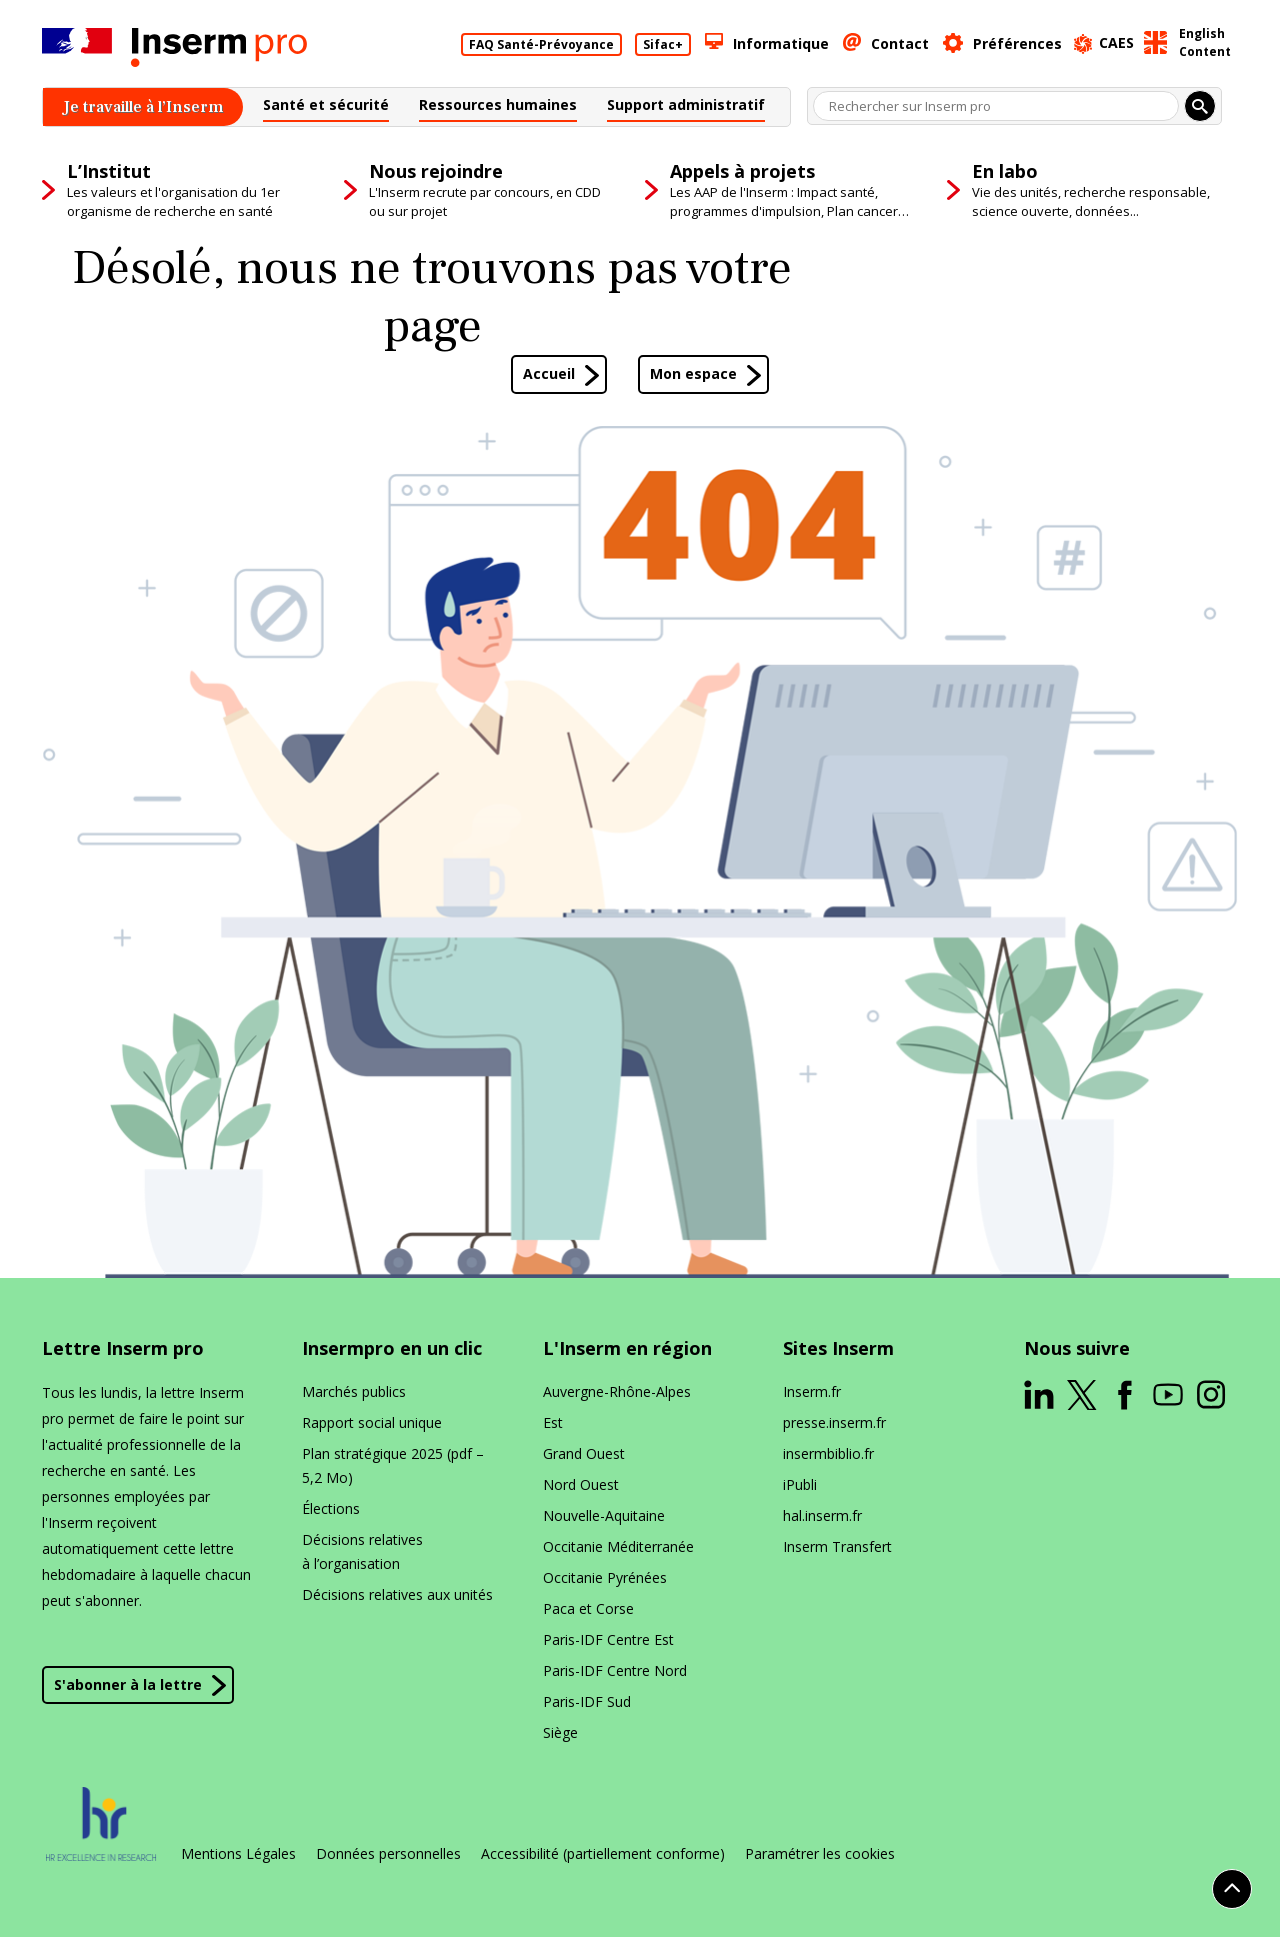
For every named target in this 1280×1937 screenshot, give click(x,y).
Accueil (549, 373)
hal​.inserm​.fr (822, 1515)
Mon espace (693, 373)
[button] (326, 107)
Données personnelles (388, 1854)
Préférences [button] (1017, 43)
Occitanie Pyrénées (605, 1577)
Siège (560, 1732)
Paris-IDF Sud (587, 1701)
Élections (331, 1508)
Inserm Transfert (837, 1546)
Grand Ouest (584, 1453)
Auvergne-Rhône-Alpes (617, 1391)
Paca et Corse (588, 1608)
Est (553, 1422)
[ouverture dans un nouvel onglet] (1039, 1395)
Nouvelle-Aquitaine (604, 1515)
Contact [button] (900, 43)
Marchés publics (354, 1391)
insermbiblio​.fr (828, 1453)
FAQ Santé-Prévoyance (541, 44)
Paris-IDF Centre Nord (615, 1670)
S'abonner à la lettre (128, 1684)
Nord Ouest (581, 1484)
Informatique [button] (781, 43)
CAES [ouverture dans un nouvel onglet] (1116, 42)
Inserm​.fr (812, 1391)
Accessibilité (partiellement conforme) (603, 1854)
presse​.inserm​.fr (834, 1422)
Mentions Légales (238, 1854)
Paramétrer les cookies (820, 1854)
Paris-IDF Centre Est (608, 1639)
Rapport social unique (372, 1422)
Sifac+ (663, 44)
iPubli (800, 1484)
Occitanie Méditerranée (618, 1546)
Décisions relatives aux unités (397, 1594)
